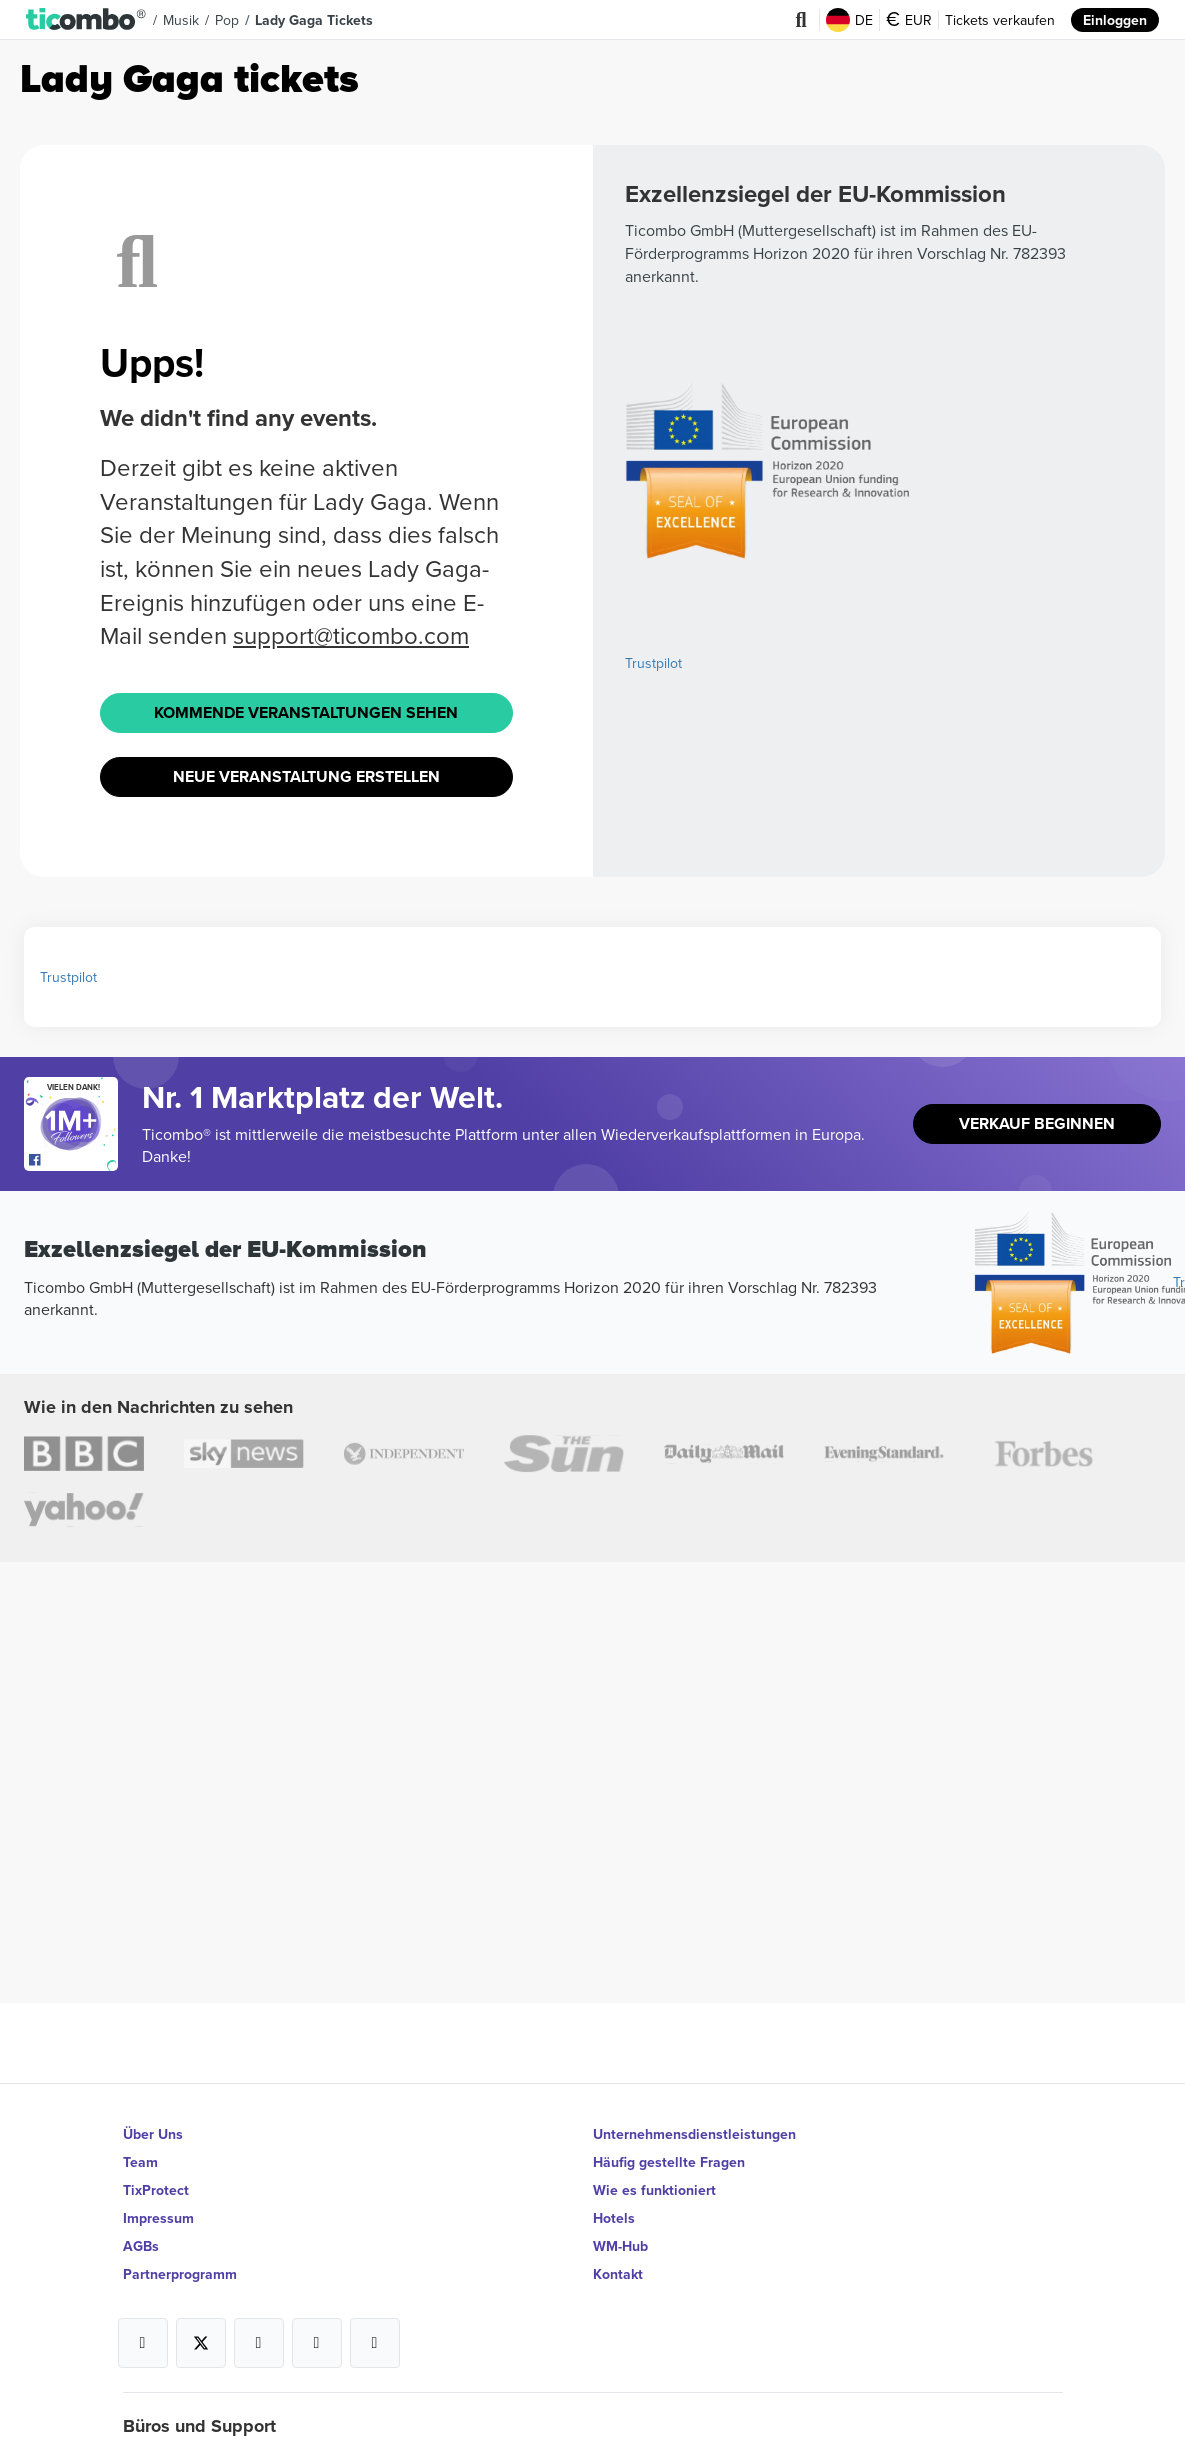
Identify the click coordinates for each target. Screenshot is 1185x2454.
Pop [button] (227, 20)
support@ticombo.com (351, 635)
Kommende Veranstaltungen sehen (306, 712)
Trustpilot (653, 663)
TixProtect (156, 2190)
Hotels (614, 2218)
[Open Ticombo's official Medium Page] (317, 2343)
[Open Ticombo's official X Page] (201, 2343)
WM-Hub (620, 2246)
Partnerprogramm (180, 2274)
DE (849, 20)
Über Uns (153, 2134)
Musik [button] (181, 20)
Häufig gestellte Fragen (669, 2162)
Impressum (158, 2218)
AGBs (141, 2246)
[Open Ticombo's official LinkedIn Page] (375, 2343)
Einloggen (1115, 20)
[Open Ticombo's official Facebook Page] (73, 1161)
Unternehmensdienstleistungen (694, 2134)
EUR (909, 20)
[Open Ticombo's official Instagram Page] (259, 2343)
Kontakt (618, 2274)
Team (140, 2162)
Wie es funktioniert (654, 2190)
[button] (86, 20)
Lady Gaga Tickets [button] (314, 20)
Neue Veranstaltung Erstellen (306, 776)
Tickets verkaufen (1000, 20)
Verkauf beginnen (1037, 1123)
